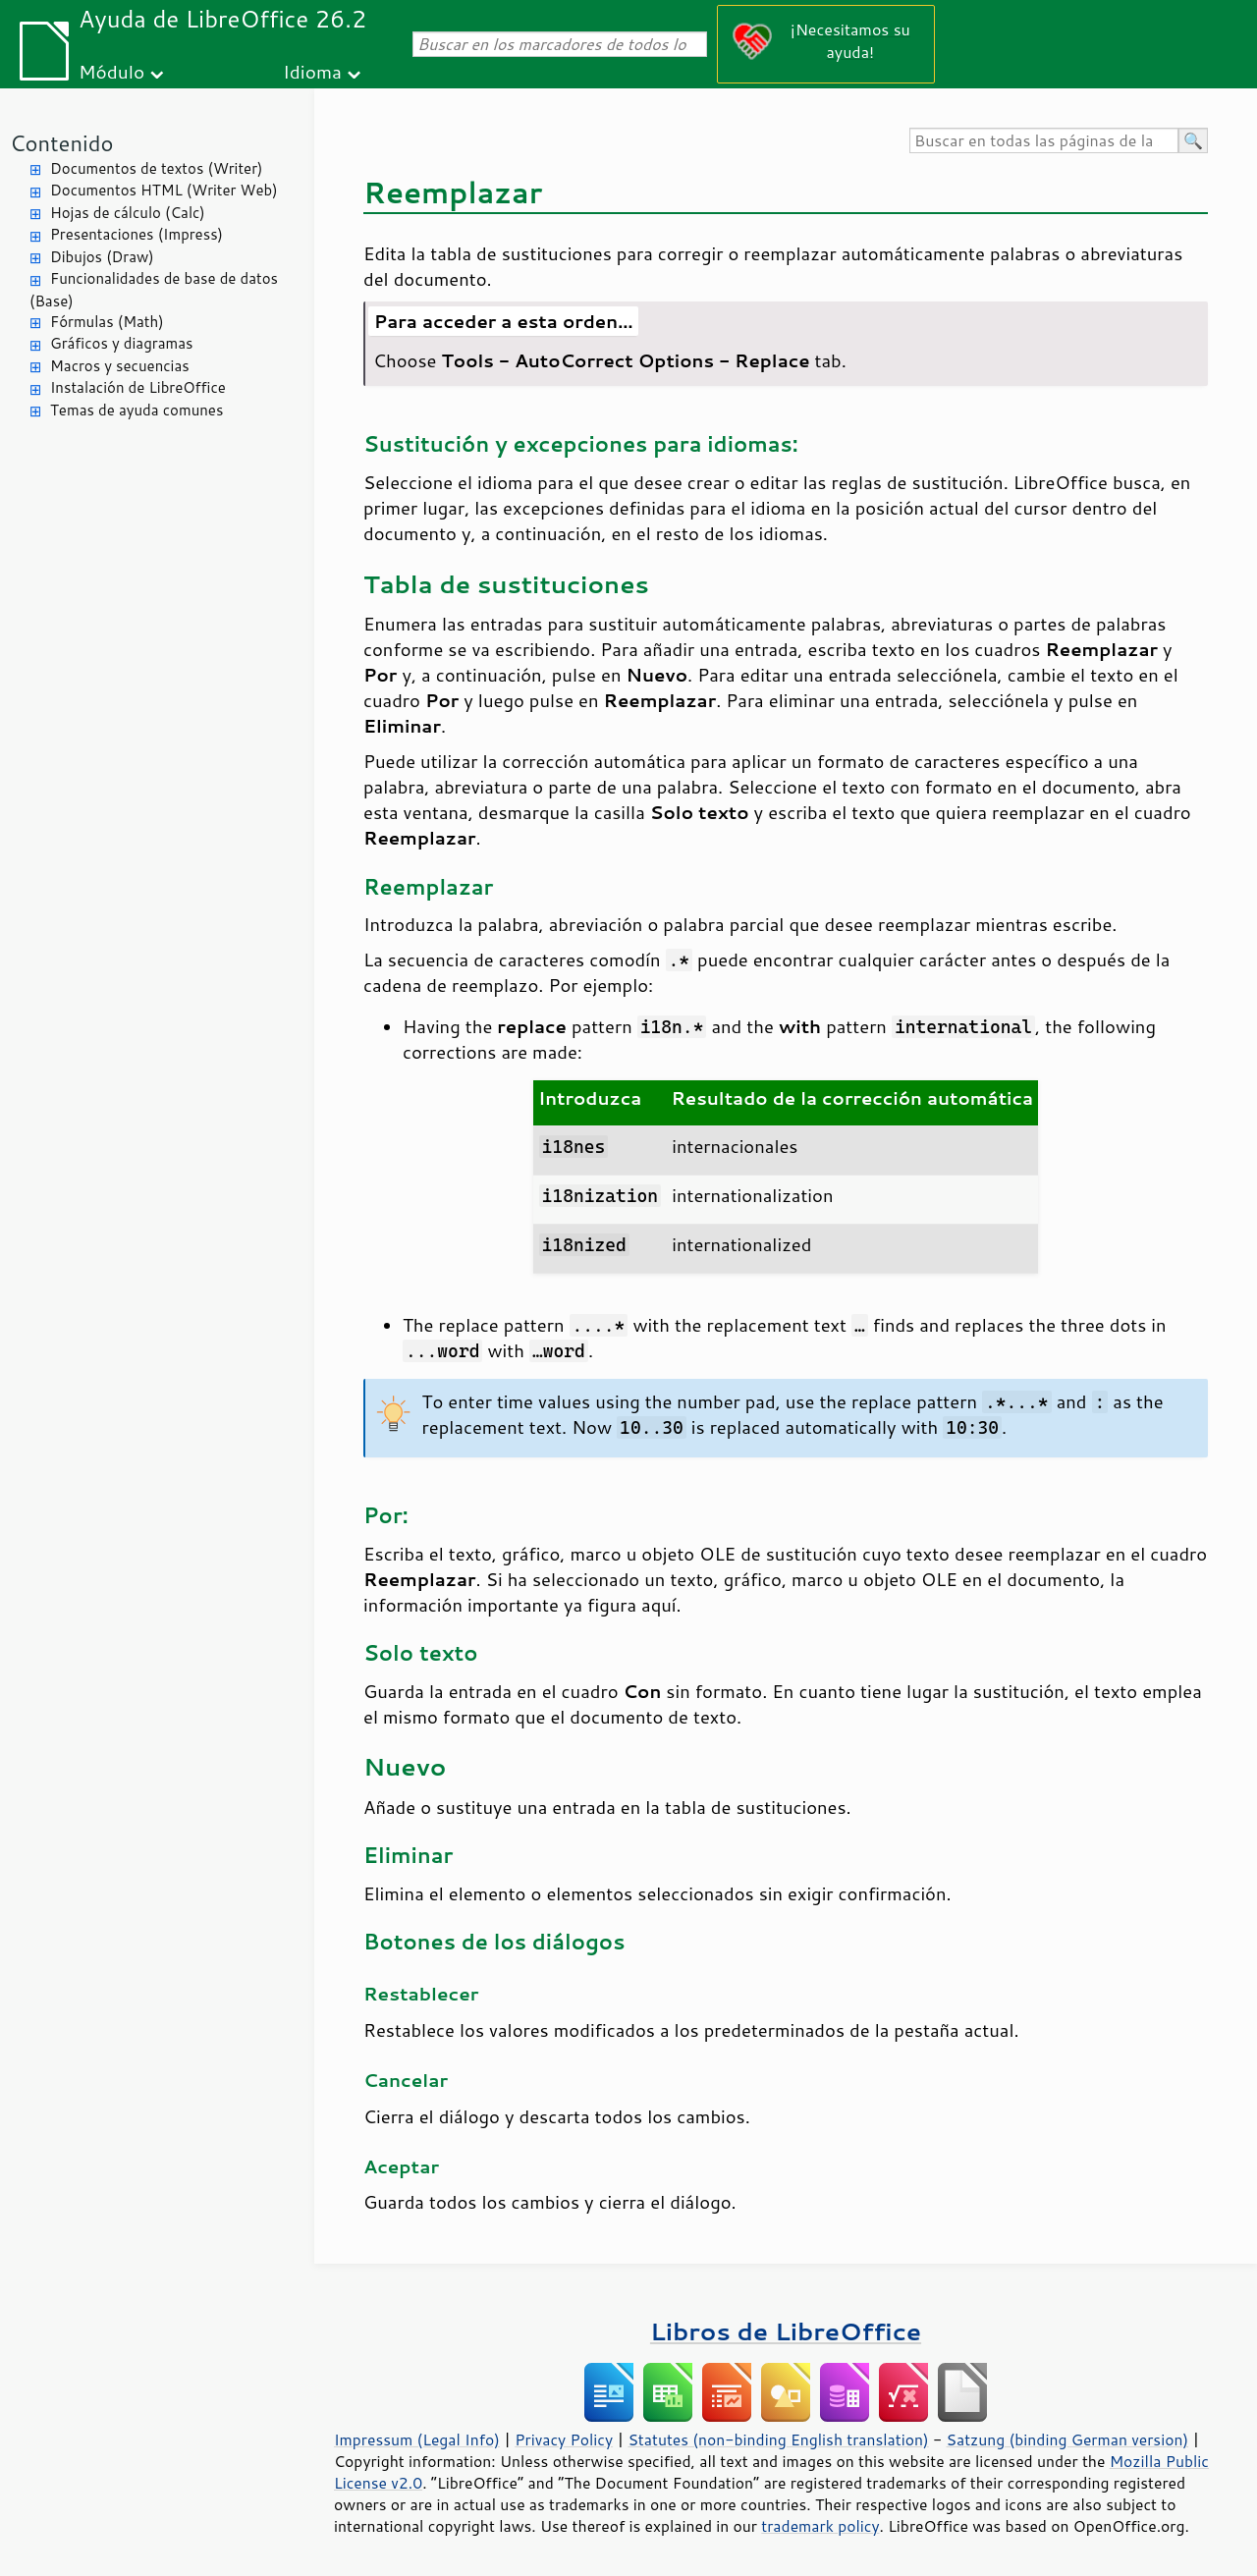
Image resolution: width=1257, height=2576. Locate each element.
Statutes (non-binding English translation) (778, 2439)
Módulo (111, 71)
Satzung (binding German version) (1068, 2439)
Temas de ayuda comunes (136, 410)
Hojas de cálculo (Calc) (127, 212)
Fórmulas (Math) (107, 321)
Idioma (312, 71)
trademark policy (820, 2526)
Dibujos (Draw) (102, 257)
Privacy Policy (564, 2439)
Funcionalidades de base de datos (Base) (153, 289)
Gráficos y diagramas (121, 343)
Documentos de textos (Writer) (156, 168)
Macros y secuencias (120, 366)
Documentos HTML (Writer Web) (164, 190)
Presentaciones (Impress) (136, 234)
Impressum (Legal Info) (417, 2439)
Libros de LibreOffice (785, 2331)
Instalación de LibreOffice (138, 387)
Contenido (61, 143)
